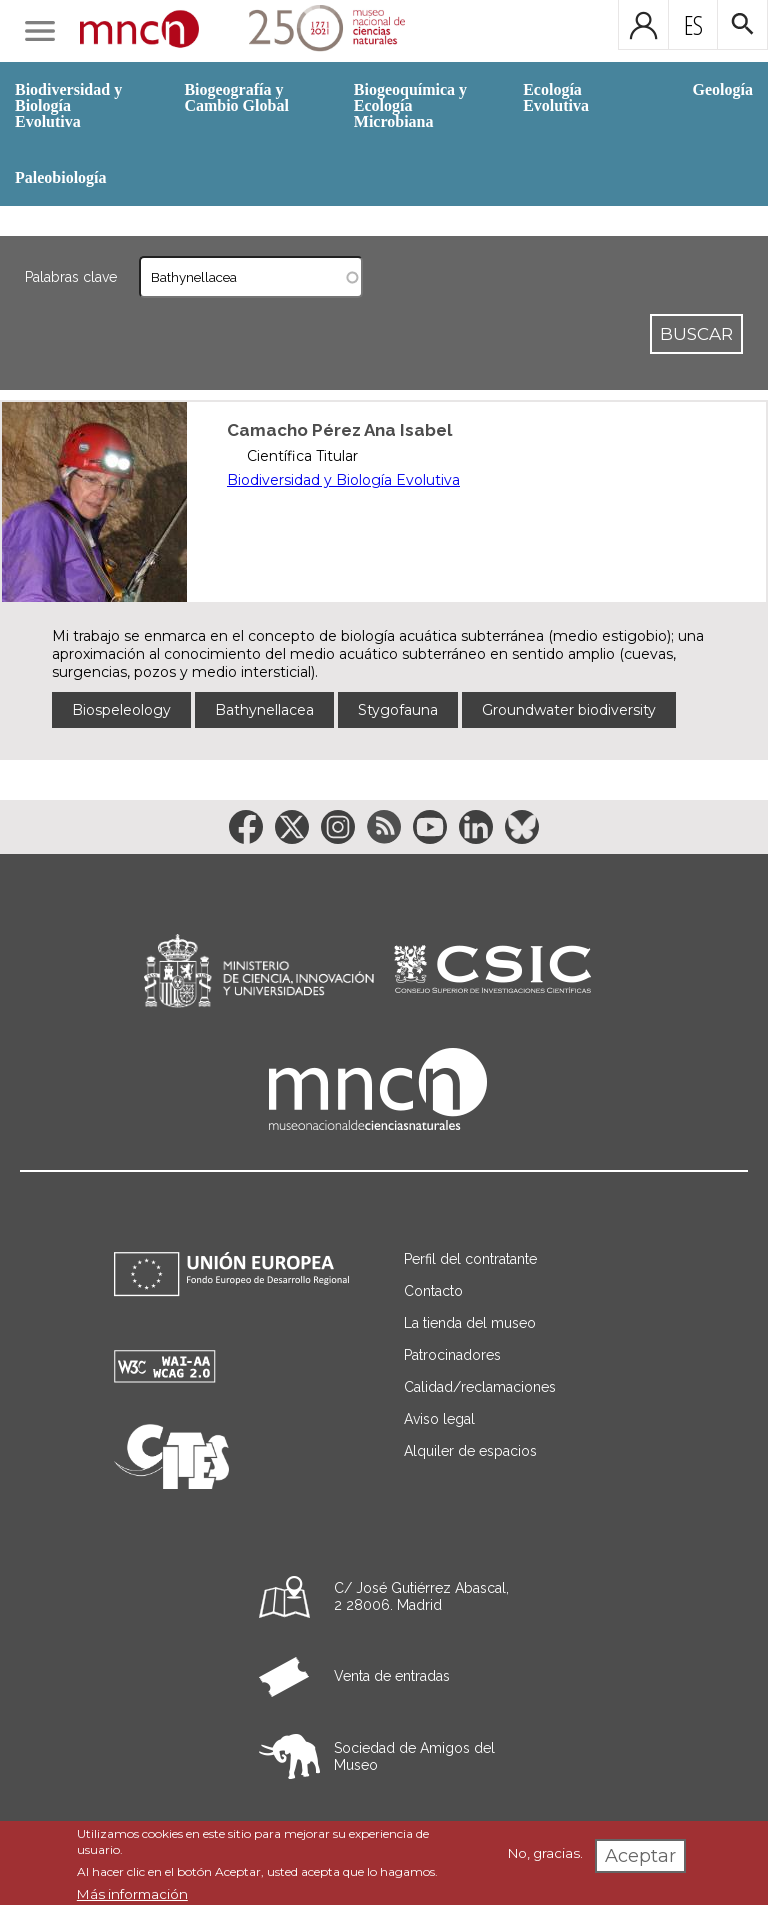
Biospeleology (121, 710)
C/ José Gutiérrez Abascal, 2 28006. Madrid (421, 1596)
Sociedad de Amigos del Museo (414, 1756)
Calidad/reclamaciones (480, 1387)
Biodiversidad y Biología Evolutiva (68, 105)
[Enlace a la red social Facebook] (246, 827)
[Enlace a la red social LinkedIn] (476, 827)
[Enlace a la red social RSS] (384, 827)
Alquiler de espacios (470, 1451)
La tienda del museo (470, 1323)
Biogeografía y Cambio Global (236, 97)
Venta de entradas (392, 1676)
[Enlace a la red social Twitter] (292, 827)
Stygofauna (398, 710)
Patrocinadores (452, 1355)
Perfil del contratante (470, 1259)
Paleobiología (61, 177)
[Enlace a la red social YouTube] (430, 827)
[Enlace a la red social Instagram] (338, 827)
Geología (723, 89)
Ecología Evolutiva (556, 97)
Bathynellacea (264, 710)
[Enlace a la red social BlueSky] (522, 827)
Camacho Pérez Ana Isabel (339, 430)
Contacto (433, 1291)
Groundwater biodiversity (569, 710)
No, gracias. (545, 1853)
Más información (132, 1894)
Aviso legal (439, 1419)
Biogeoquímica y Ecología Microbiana (410, 105)
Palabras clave (71, 277)
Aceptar (640, 1856)
